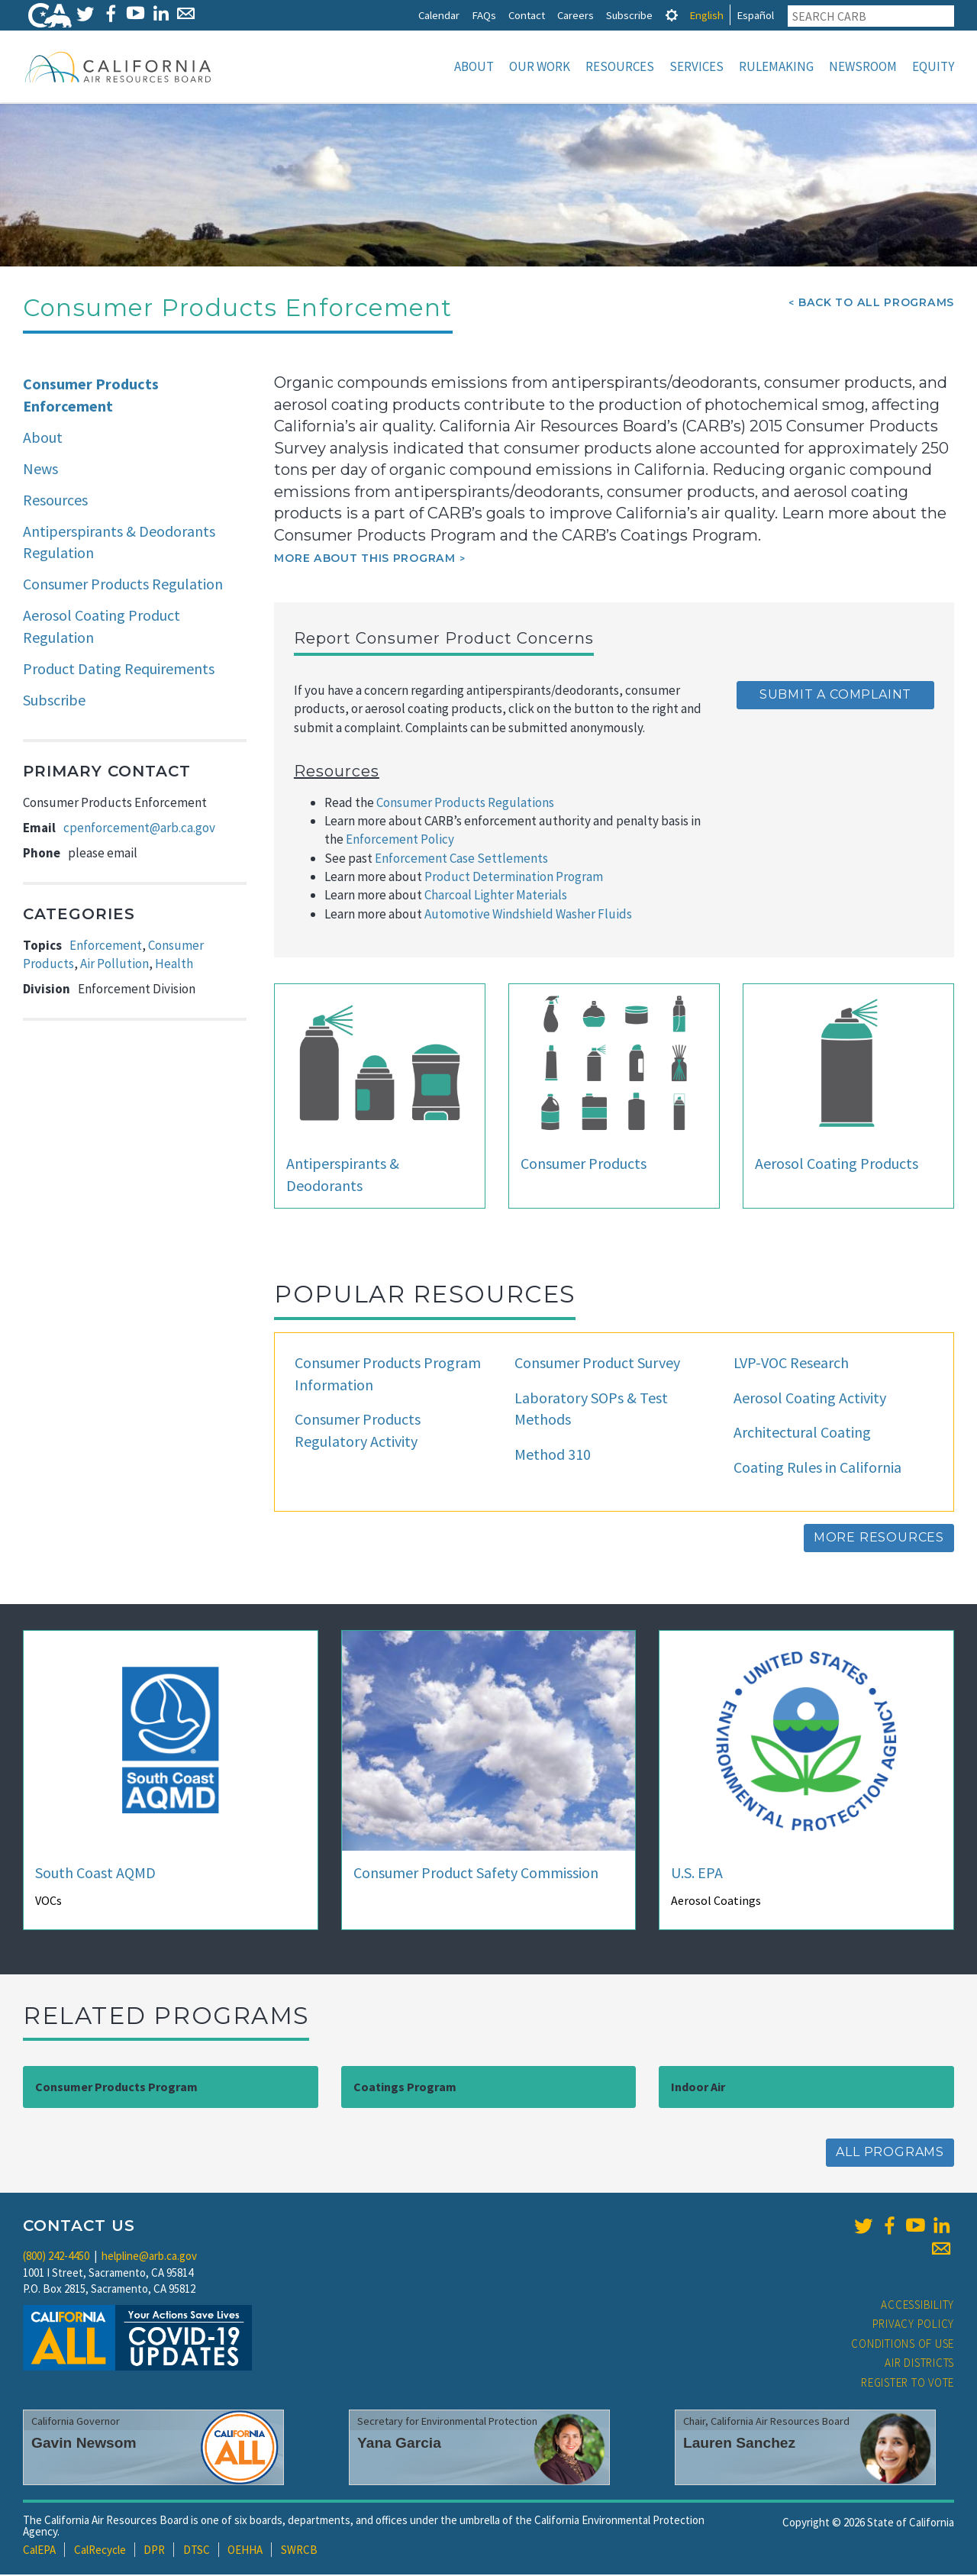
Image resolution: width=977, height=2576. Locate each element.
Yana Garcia (399, 2444)
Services (696, 66)
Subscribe (629, 15)
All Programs (890, 2153)
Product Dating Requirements (118, 670)
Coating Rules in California (817, 1468)
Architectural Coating (802, 1433)
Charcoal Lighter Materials (495, 896)
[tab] (672, 15)
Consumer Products (583, 1164)
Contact (526, 15)
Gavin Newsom (84, 2444)
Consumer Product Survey (597, 1364)
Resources (619, 66)
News (40, 469)
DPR (154, 2551)
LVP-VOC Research (791, 1364)
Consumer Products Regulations (465, 804)
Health (174, 965)
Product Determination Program (513, 878)
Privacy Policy (913, 2325)
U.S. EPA (697, 1874)
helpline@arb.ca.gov (149, 2257)
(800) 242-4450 (56, 2257)
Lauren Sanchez (739, 2444)
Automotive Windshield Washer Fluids (528, 915)
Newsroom (863, 66)
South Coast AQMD (95, 1874)
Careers (575, 15)
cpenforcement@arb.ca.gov (139, 829)
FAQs (484, 15)
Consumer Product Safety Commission (475, 1874)
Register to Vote (907, 2384)
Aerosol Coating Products (836, 1164)
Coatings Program (404, 2088)
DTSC (196, 2551)
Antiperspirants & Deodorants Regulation (119, 543)
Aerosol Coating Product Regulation (101, 627)
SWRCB (299, 2551)
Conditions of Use (902, 2345)
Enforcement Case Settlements (461, 859)
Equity (933, 66)
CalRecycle (100, 2551)
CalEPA (39, 2551)
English (706, 15)
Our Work (539, 66)
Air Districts (919, 2364)
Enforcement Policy (400, 840)
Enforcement (105, 946)
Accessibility (917, 2306)
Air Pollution (114, 965)
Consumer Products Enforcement (91, 396)
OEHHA (245, 2551)
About (474, 66)
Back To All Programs (876, 304)
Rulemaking (776, 66)
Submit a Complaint (835, 696)
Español (755, 15)
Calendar (438, 15)
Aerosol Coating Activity (810, 1399)
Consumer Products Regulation (123, 585)
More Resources (879, 1539)
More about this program (364, 560)
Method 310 (552, 1455)
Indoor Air (698, 2088)
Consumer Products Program (116, 2088)
